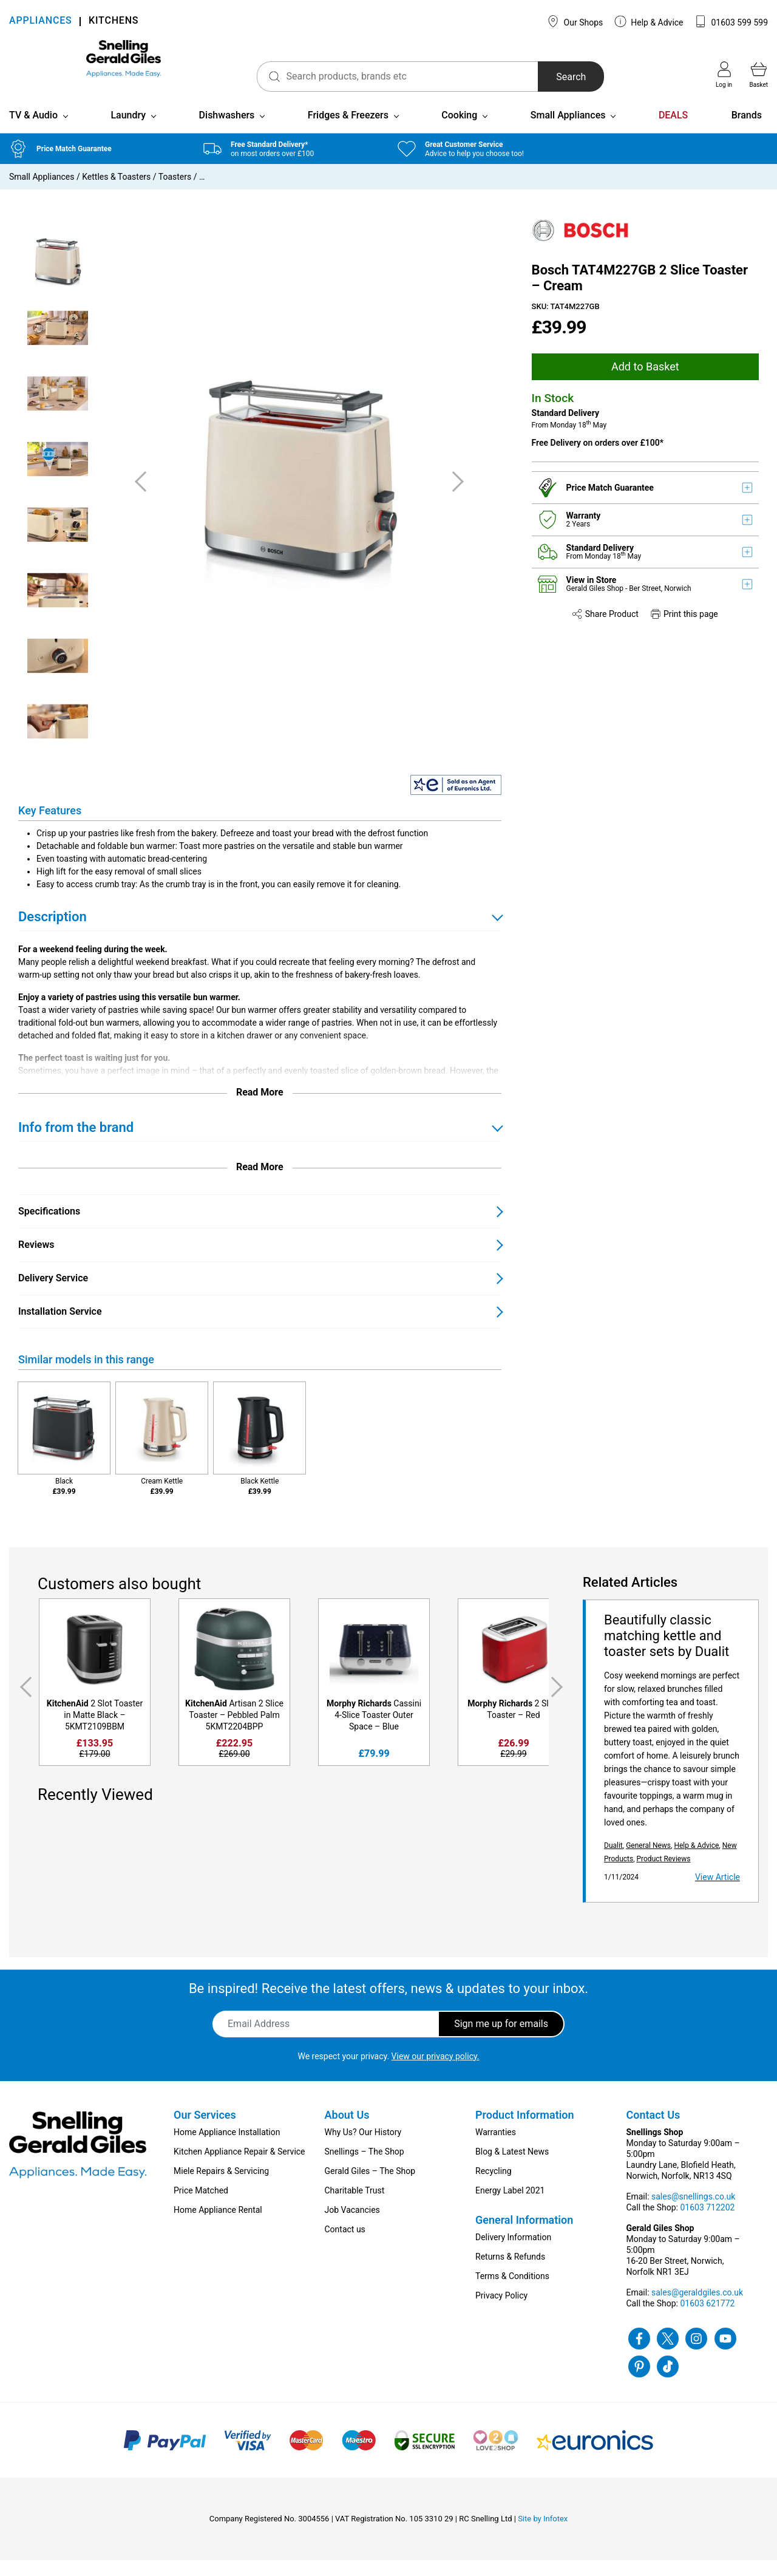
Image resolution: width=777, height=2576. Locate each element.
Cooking (459, 131)
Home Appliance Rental (218, 2225)
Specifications (49, 1227)
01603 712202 (707, 2223)
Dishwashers (227, 131)
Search (533, 77)
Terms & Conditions (512, 2292)
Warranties (495, 2148)
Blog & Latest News (512, 2167)
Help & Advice (649, 21)
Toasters (174, 192)
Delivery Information (513, 2253)
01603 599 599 (731, 21)
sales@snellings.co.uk (693, 2212)
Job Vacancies (352, 2225)
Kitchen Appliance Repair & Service (239, 2167)
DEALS (673, 131)
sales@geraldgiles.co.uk (697, 2308)
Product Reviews (664, 1874)
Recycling (493, 2187)
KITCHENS (113, 21)
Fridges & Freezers (348, 131)
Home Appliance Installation (227, 2148)
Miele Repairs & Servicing (221, 2187)
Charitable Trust (355, 2206)
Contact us (345, 2245)
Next (559, 1703)
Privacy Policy (501, 2311)
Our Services (205, 2130)
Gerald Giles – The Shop (370, 2187)
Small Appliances (568, 131)
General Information (524, 2235)
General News (648, 1861)
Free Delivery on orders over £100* (598, 458)
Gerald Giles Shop (595, 604)
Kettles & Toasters (116, 192)
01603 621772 (707, 2319)
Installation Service (60, 1327)
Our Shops (575, 21)
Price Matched (201, 2206)
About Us (347, 2130)
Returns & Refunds (510, 2272)
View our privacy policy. (436, 2072)
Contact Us (653, 2130)
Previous (23, 1703)
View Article (717, 1893)
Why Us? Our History (363, 2148)
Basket (759, 74)
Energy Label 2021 (510, 2206)
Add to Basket (645, 382)
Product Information (524, 2130)
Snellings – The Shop (364, 2167)
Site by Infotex (543, 2534)
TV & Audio (33, 131)
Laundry (128, 131)
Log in (724, 74)
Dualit (613, 1861)
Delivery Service (53, 1294)
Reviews (36, 1260)
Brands (746, 131)
